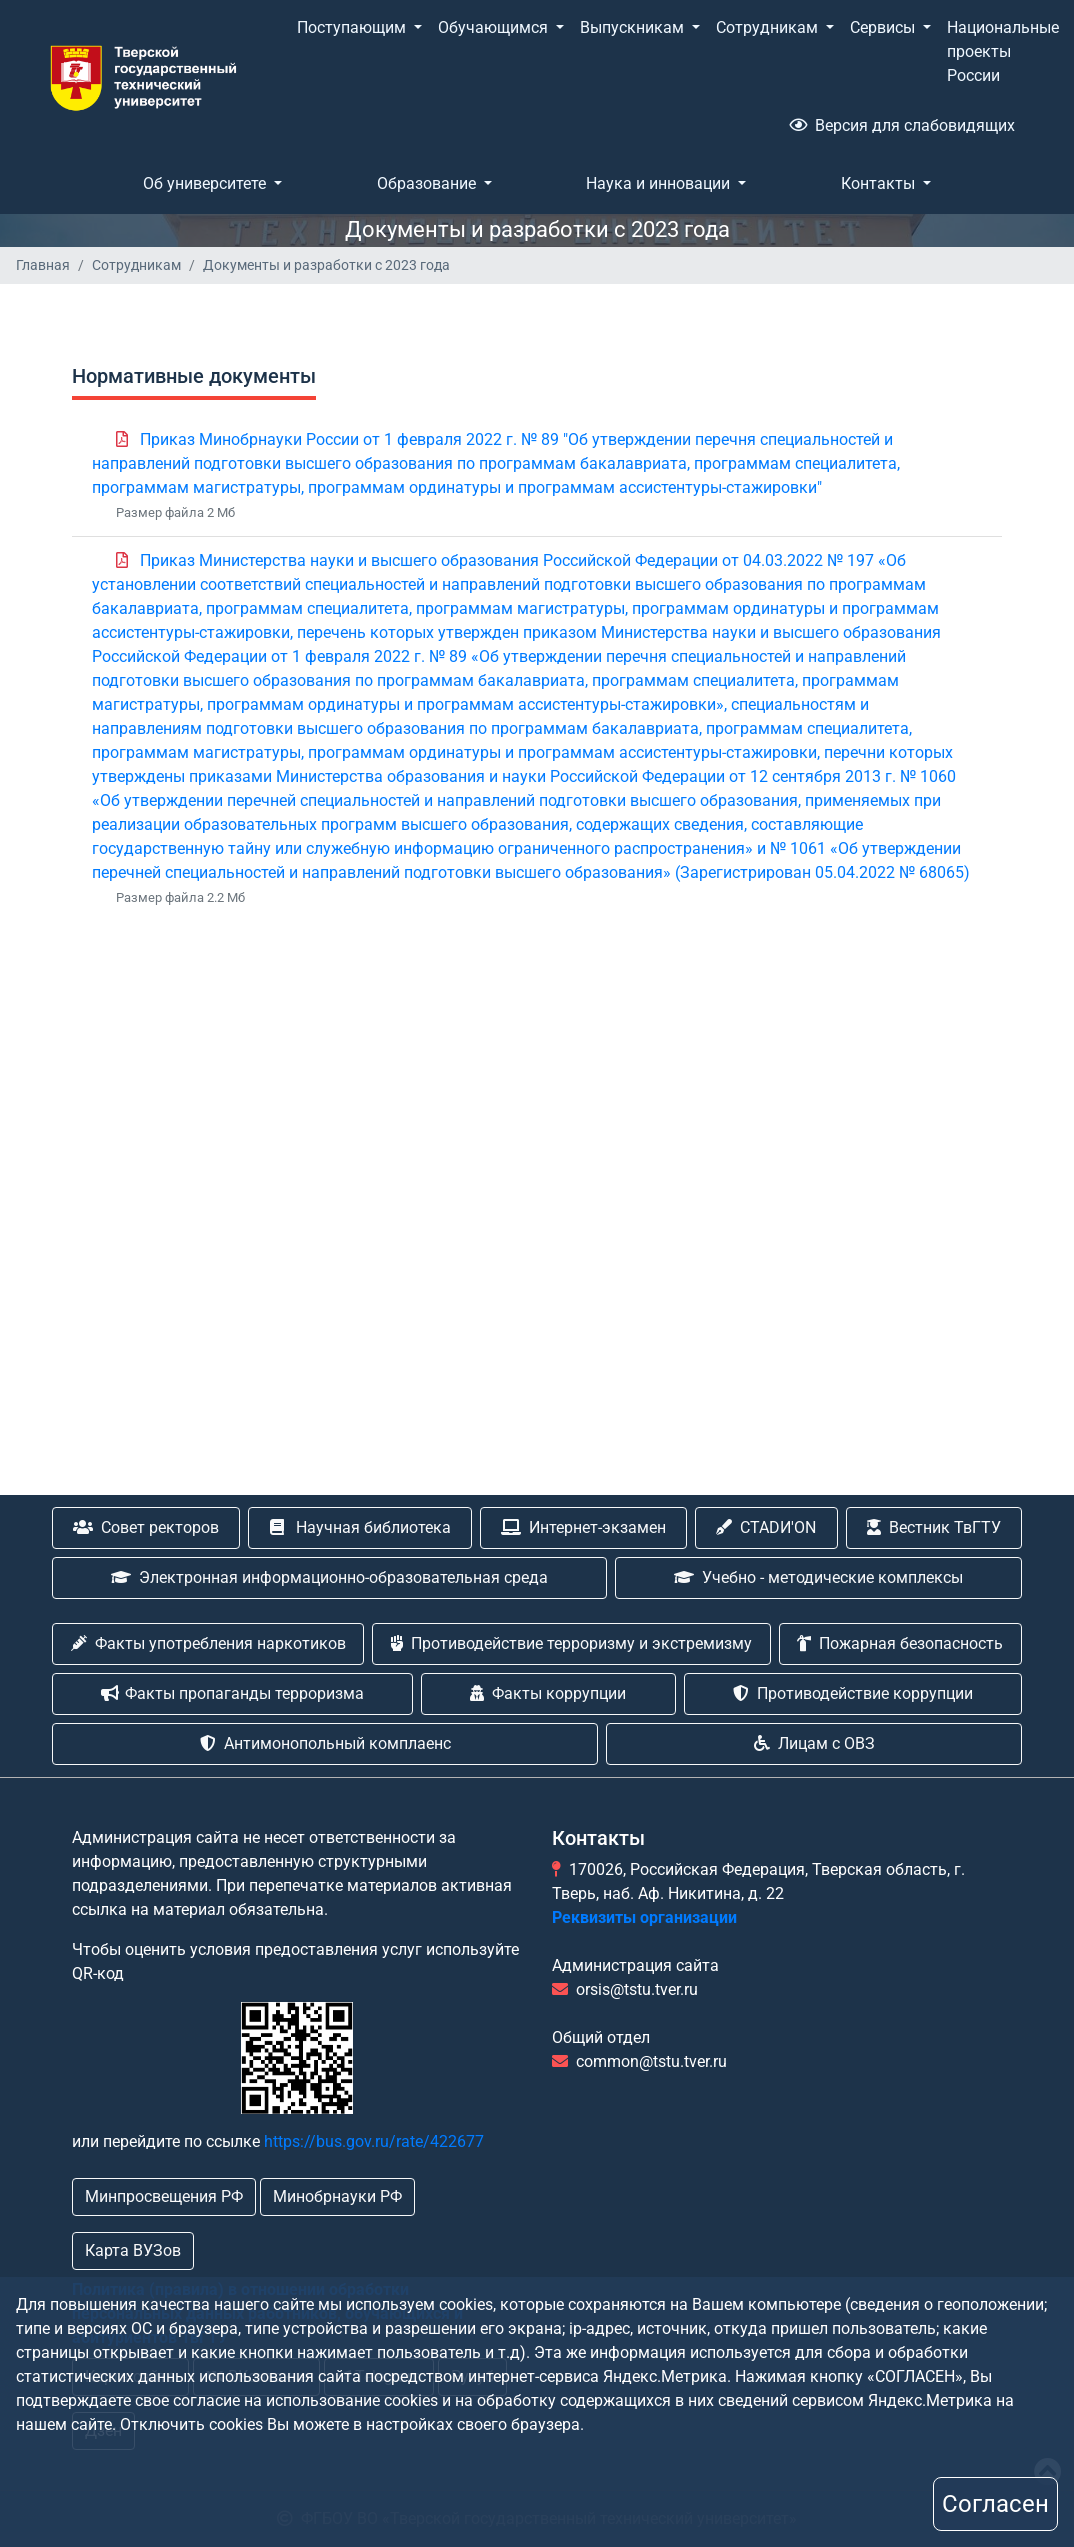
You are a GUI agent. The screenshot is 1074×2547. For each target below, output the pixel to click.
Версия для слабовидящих (902, 125)
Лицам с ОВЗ (814, 1743)
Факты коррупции (548, 1693)
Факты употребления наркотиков (208, 1643)
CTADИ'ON (766, 1527)
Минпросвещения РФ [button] (164, 2196)
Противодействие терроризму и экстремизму (571, 1643)
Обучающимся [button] (495, 27)
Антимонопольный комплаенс (325, 1743)
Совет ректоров (146, 1527)
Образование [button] (428, 183)
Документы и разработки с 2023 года (326, 265)
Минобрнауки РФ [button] (337, 2196)
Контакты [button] (880, 183)
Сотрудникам (136, 265)
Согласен (995, 2504)
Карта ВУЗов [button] (133, 2250)
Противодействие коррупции (853, 1693)
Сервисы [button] (884, 27)
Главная (43, 265)
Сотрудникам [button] (769, 27)
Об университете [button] (206, 183)
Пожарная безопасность (900, 1643)
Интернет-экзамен (583, 1527)
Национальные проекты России (1003, 51)
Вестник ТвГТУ (934, 1527)
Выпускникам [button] (634, 27)
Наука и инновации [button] (660, 183)
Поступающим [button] (353, 27)
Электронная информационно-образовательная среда (329, 1577)
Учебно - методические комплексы (818, 1577)
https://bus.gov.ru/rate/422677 (374, 2141)
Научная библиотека (360, 1527)
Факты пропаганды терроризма (232, 1693)
